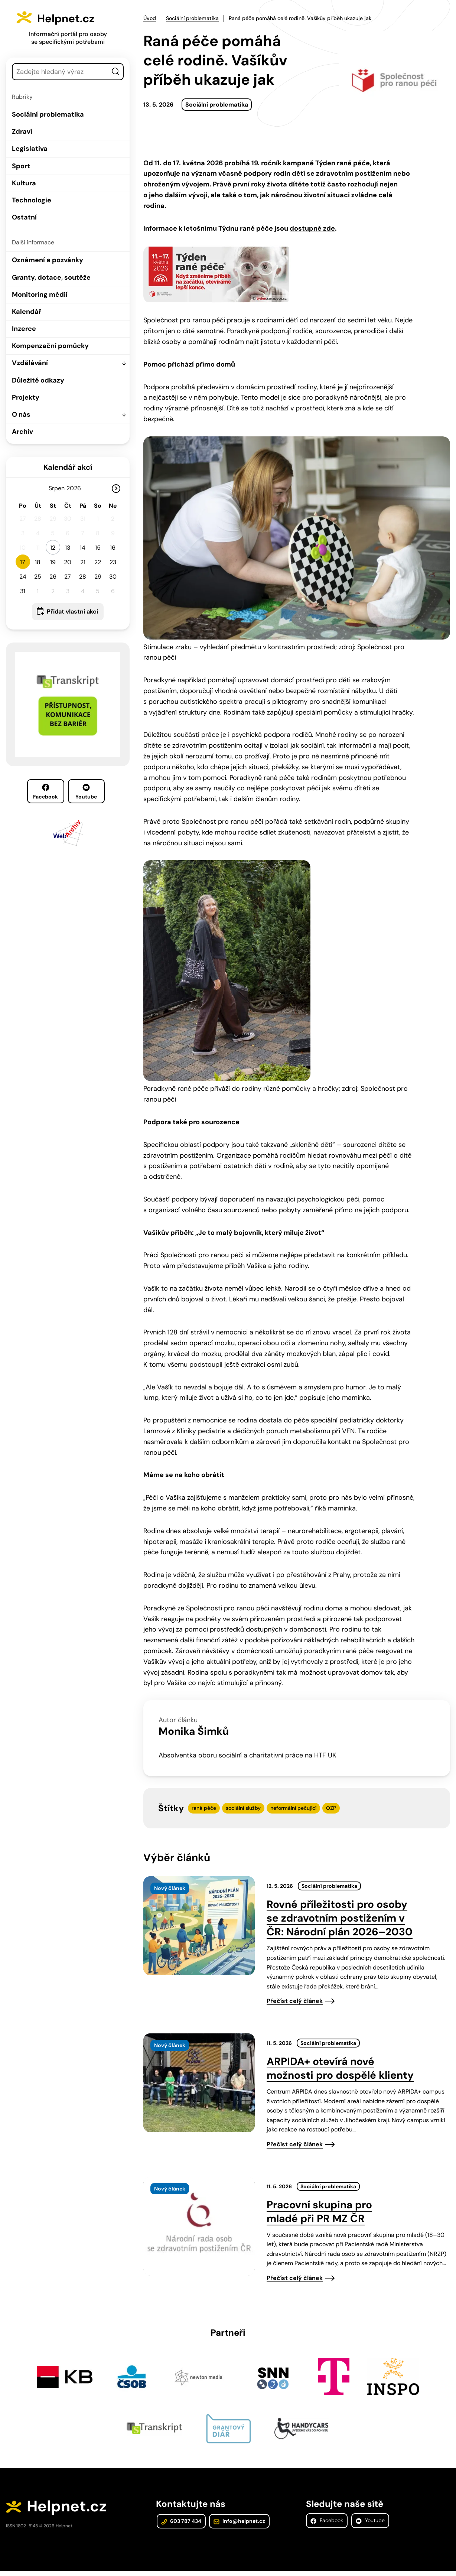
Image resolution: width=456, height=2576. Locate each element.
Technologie (31, 200)
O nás (21, 414)
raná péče (204, 1808)
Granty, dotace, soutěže (51, 277)
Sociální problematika (48, 114)
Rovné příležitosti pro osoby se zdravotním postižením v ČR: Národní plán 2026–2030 (340, 1918)
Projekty (25, 397)
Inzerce (24, 328)
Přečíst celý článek (295, 2001)
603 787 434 (180, 2525)
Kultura (24, 183)
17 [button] (22, 562)
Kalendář (26, 311)
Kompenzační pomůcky (50, 345)
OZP (331, 1808)
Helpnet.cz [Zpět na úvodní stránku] (77, 17)
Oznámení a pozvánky (47, 260)
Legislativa (30, 148)
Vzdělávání (30, 362)
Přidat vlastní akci (72, 611)
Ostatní (24, 217)
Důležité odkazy (38, 380)
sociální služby (243, 1808)
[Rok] (77, 488)
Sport (21, 166)
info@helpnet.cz (237, 2525)
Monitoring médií (40, 294)
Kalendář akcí (67, 467)
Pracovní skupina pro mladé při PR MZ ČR (319, 2211)
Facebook (45, 792)
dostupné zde (312, 228)
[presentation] (199, 1925)
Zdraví (22, 131)
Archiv (22, 431)
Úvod (149, 18)
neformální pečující (293, 1808)
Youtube (86, 792)
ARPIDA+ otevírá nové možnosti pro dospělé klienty (340, 2068)
